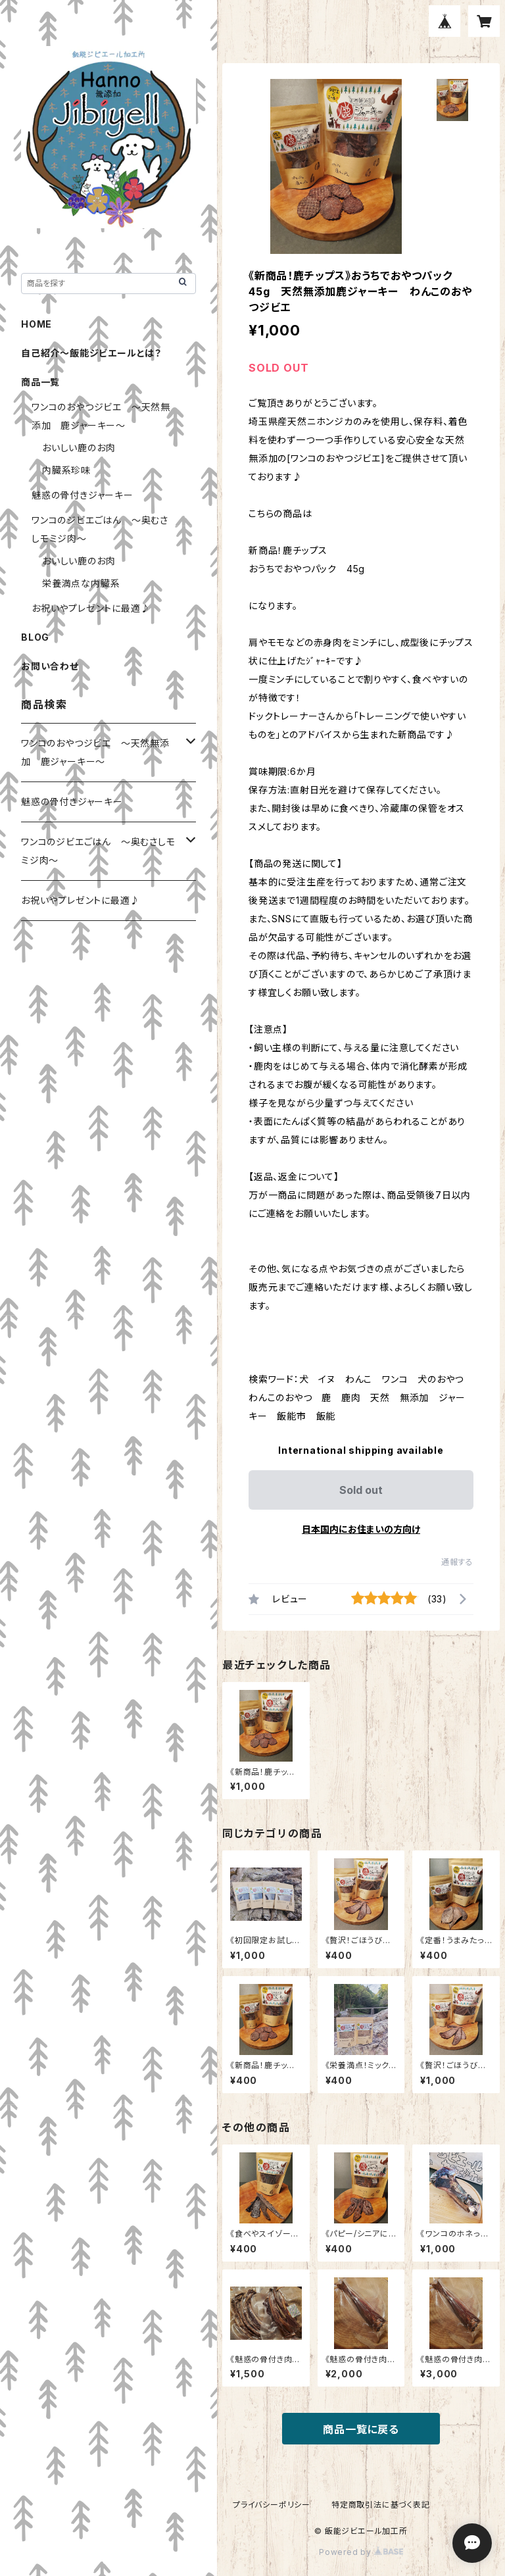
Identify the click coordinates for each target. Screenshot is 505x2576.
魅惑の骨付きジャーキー (82, 495)
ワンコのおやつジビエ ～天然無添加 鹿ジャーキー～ (95, 752)
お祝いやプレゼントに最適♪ (91, 608)
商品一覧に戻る (361, 2429)
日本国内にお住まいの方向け (361, 1529)
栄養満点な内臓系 (81, 583)
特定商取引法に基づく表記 (380, 2505)
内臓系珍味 (66, 470)
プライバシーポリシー (271, 2505)
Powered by (361, 2552)
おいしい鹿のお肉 (78, 447)
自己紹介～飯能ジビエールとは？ (91, 353)
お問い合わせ (50, 666)
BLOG (35, 637)
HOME (36, 324)
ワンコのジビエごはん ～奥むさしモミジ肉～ (98, 851)
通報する (457, 1562)
